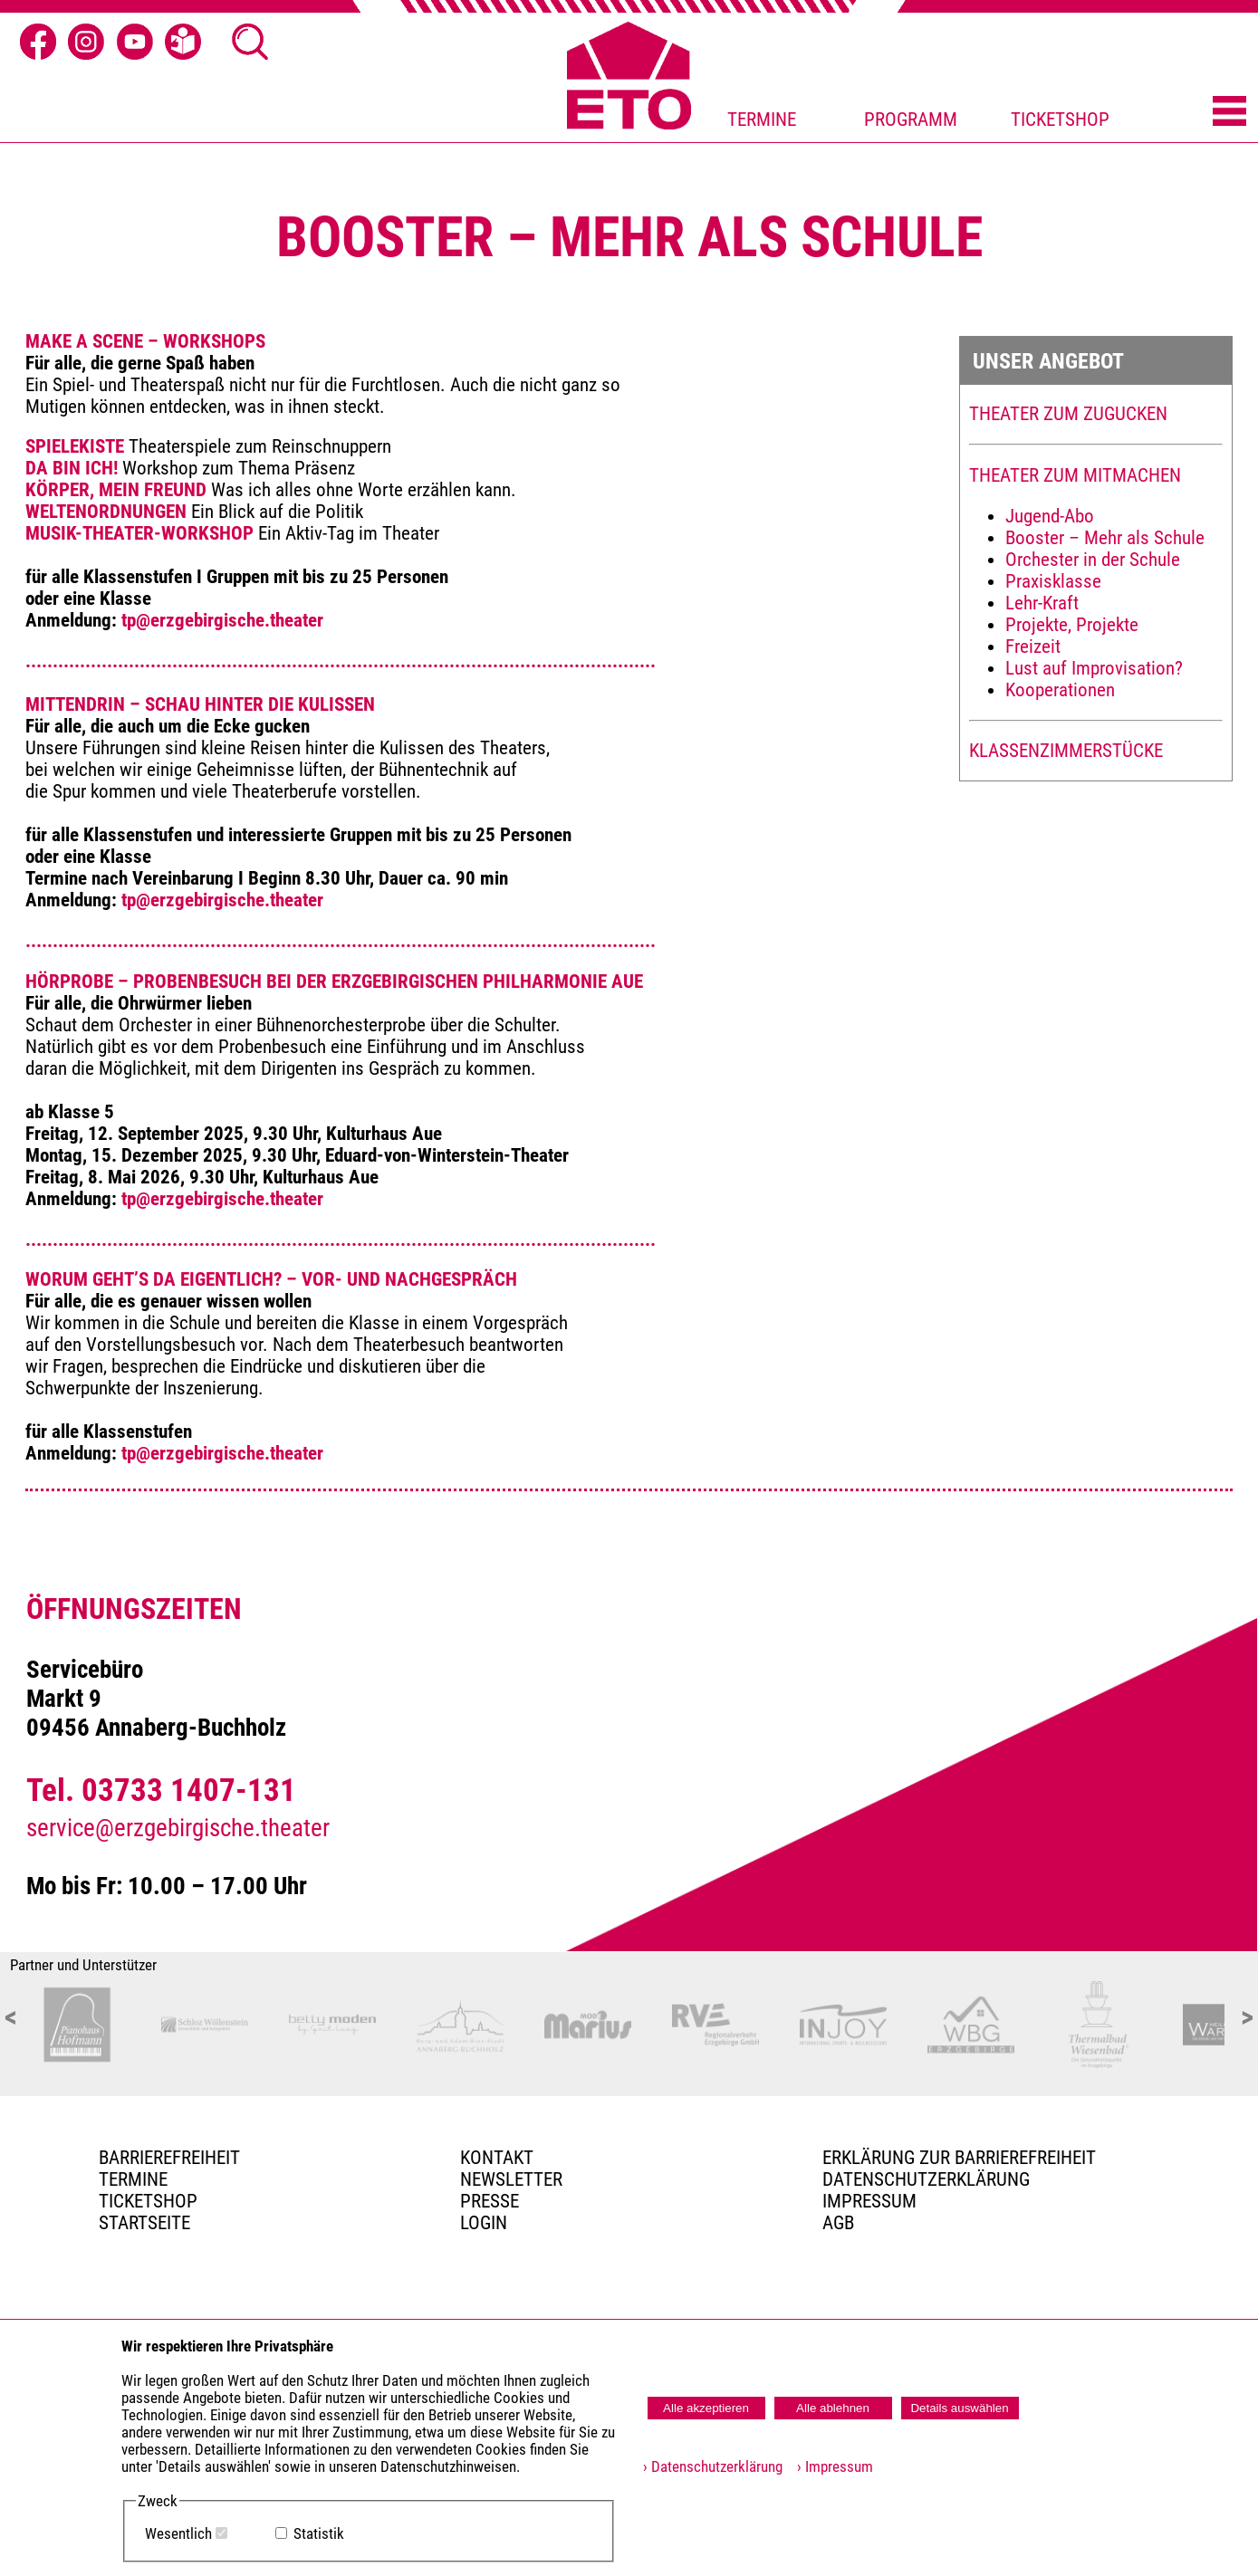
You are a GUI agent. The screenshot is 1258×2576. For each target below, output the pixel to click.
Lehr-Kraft (1042, 603)
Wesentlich (178, 2533)
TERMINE (761, 119)
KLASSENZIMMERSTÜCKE (1066, 750)
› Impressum (829, 2466)
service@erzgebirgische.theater (178, 1828)
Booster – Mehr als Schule (1105, 538)
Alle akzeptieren (706, 2408)
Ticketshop (148, 2201)
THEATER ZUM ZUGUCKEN (1068, 414)
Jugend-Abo (1049, 516)
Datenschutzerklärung (926, 2179)
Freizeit (1033, 646)
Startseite (144, 2223)
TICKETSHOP (1060, 119)
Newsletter (511, 2179)
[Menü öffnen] (1230, 112)
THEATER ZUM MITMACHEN (1075, 475)
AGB (838, 2223)
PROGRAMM (910, 119)
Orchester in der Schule (1092, 559)
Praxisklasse (1053, 581)
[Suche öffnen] (250, 42)
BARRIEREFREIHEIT (169, 2158)
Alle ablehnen (832, 2408)
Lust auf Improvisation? (1094, 668)
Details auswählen (959, 2408)
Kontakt (496, 2158)
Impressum (869, 2201)
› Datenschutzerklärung (713, 2466)
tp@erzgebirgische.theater (222, 620)
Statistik (318, 2533)
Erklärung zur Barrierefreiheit (959, 2158)
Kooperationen (1060, 690)
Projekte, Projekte (1071, 625)
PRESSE (489, 2201)
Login (483, 2223)
